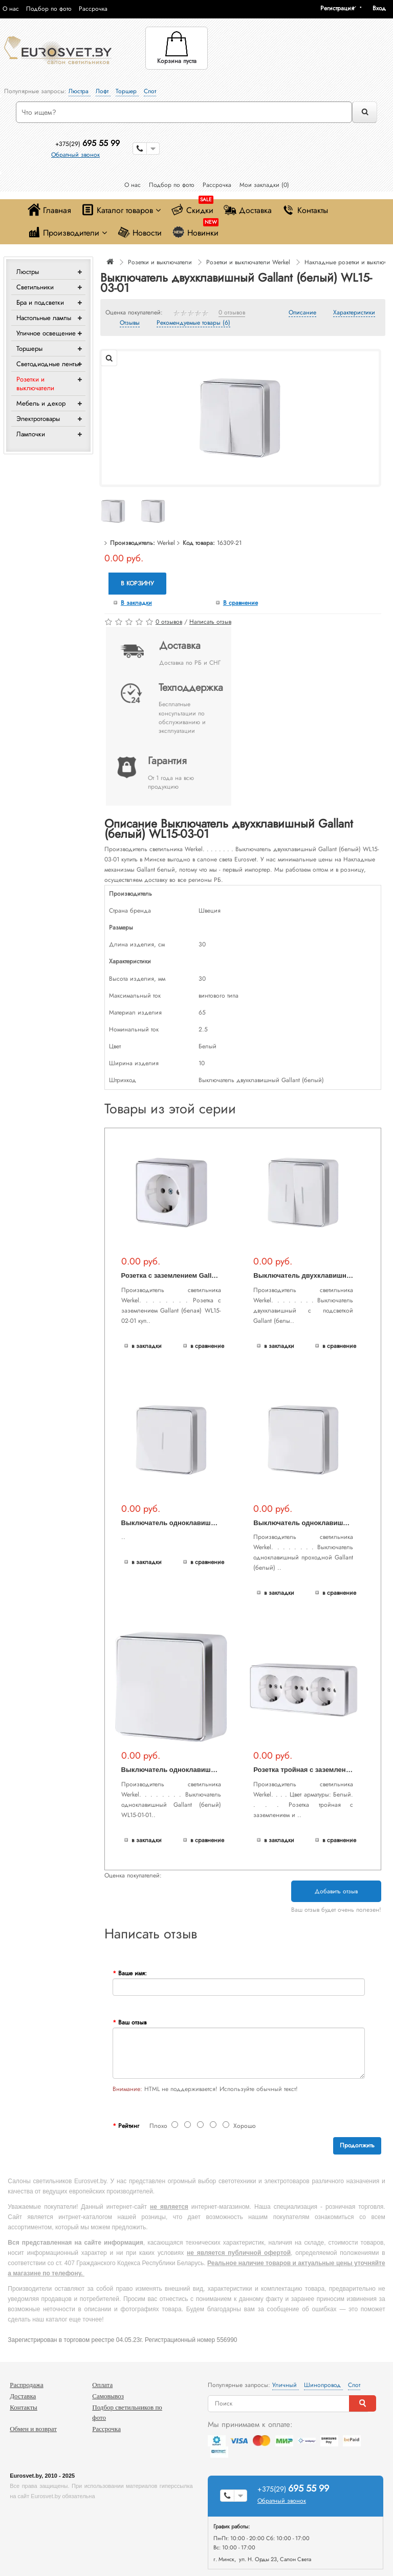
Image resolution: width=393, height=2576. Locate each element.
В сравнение (240, 602)
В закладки (136, 602)
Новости (139, 232)
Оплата (102, 2385)
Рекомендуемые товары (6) (193, 323)
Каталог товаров (121, 209)
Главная (49, 209)
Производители (67, 232)
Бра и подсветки (40, 302)
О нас (11, 8)
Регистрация (337, 8)
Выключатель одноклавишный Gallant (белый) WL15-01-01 (218, 1769)
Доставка (248, 209)
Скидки (192, 207)
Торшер (127, 91)
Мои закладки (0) (264, 184)
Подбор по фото (49, 8)
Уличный (285, 2385)
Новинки (195, 230)
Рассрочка (93, 8)
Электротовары (38, 419)
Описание (302, 313)
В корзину (137, 583)
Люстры (27, 272)
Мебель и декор (41, 403)
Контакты (305, 209)
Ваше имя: (132, 1973)
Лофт (103, 91)
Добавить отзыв (336, 1891)
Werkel (166, 542)
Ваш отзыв (132, 2022)
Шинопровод (323, 2385)
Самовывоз (108, 2396)
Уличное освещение (46, 333)
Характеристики (354, 313)
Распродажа (26, 2385)
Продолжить (357, 2145)
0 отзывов (232, 313)
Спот (150, 91)
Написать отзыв (210, 621)
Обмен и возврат (33, 2429)
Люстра (80, 91)
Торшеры (29, 348)
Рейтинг (128, 2125)
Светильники (35, 287)
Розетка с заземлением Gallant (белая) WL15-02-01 (204, 1275)
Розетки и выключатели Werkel (248, 262)
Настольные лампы (43, 318)
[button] (383, 8)
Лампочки (30, 434)
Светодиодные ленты (47, 364)
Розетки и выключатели (35, 383)
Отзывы (130, 323)
